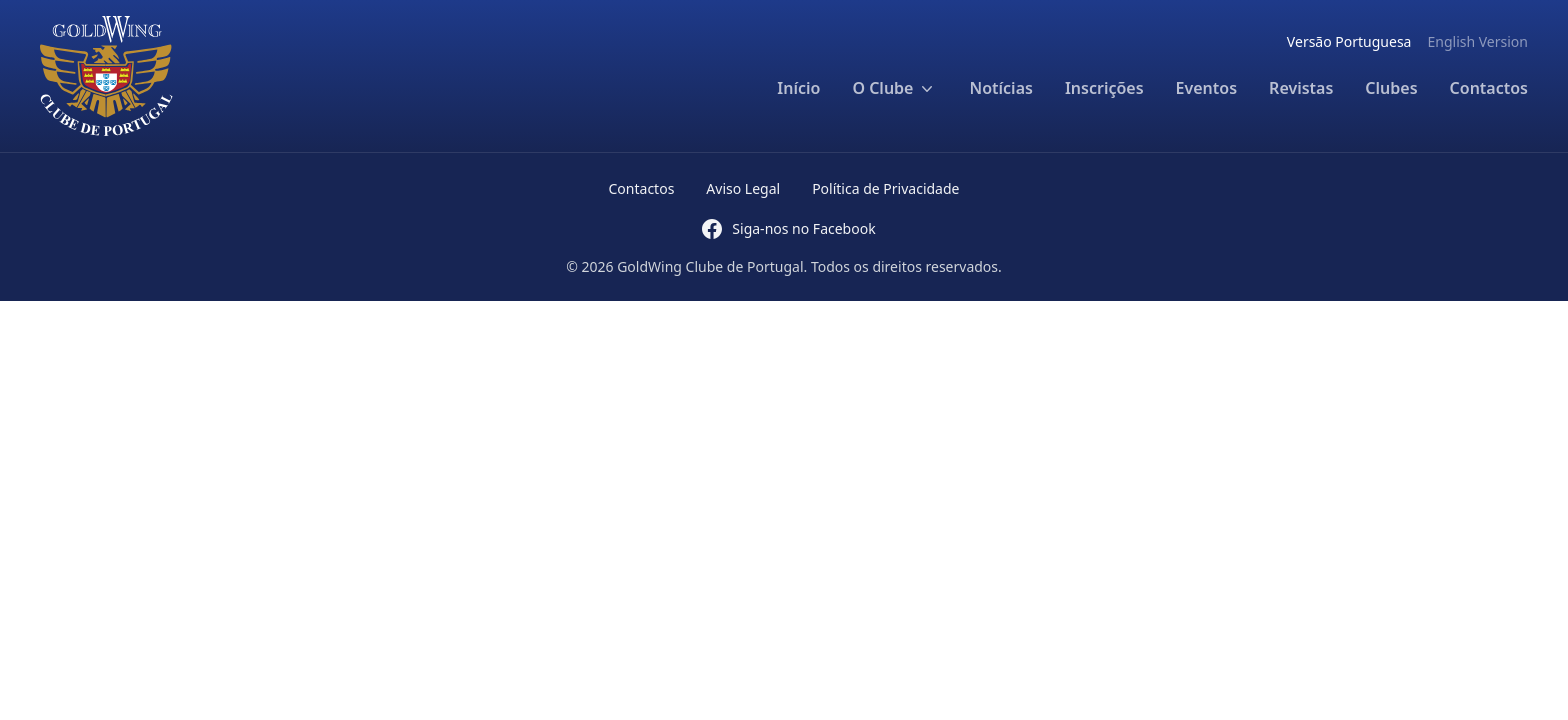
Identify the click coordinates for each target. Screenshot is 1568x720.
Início (798, 88)
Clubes (1391, 88)
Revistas (1301, 88)
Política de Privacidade (885, 188)
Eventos (1207, 88)
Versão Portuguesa (1349, 41)
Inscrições (1104, 88)
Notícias (1000, 88)
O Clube (894, 88)
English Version (1477, 41)
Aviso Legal (743, 188)
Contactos (1489, 88)
